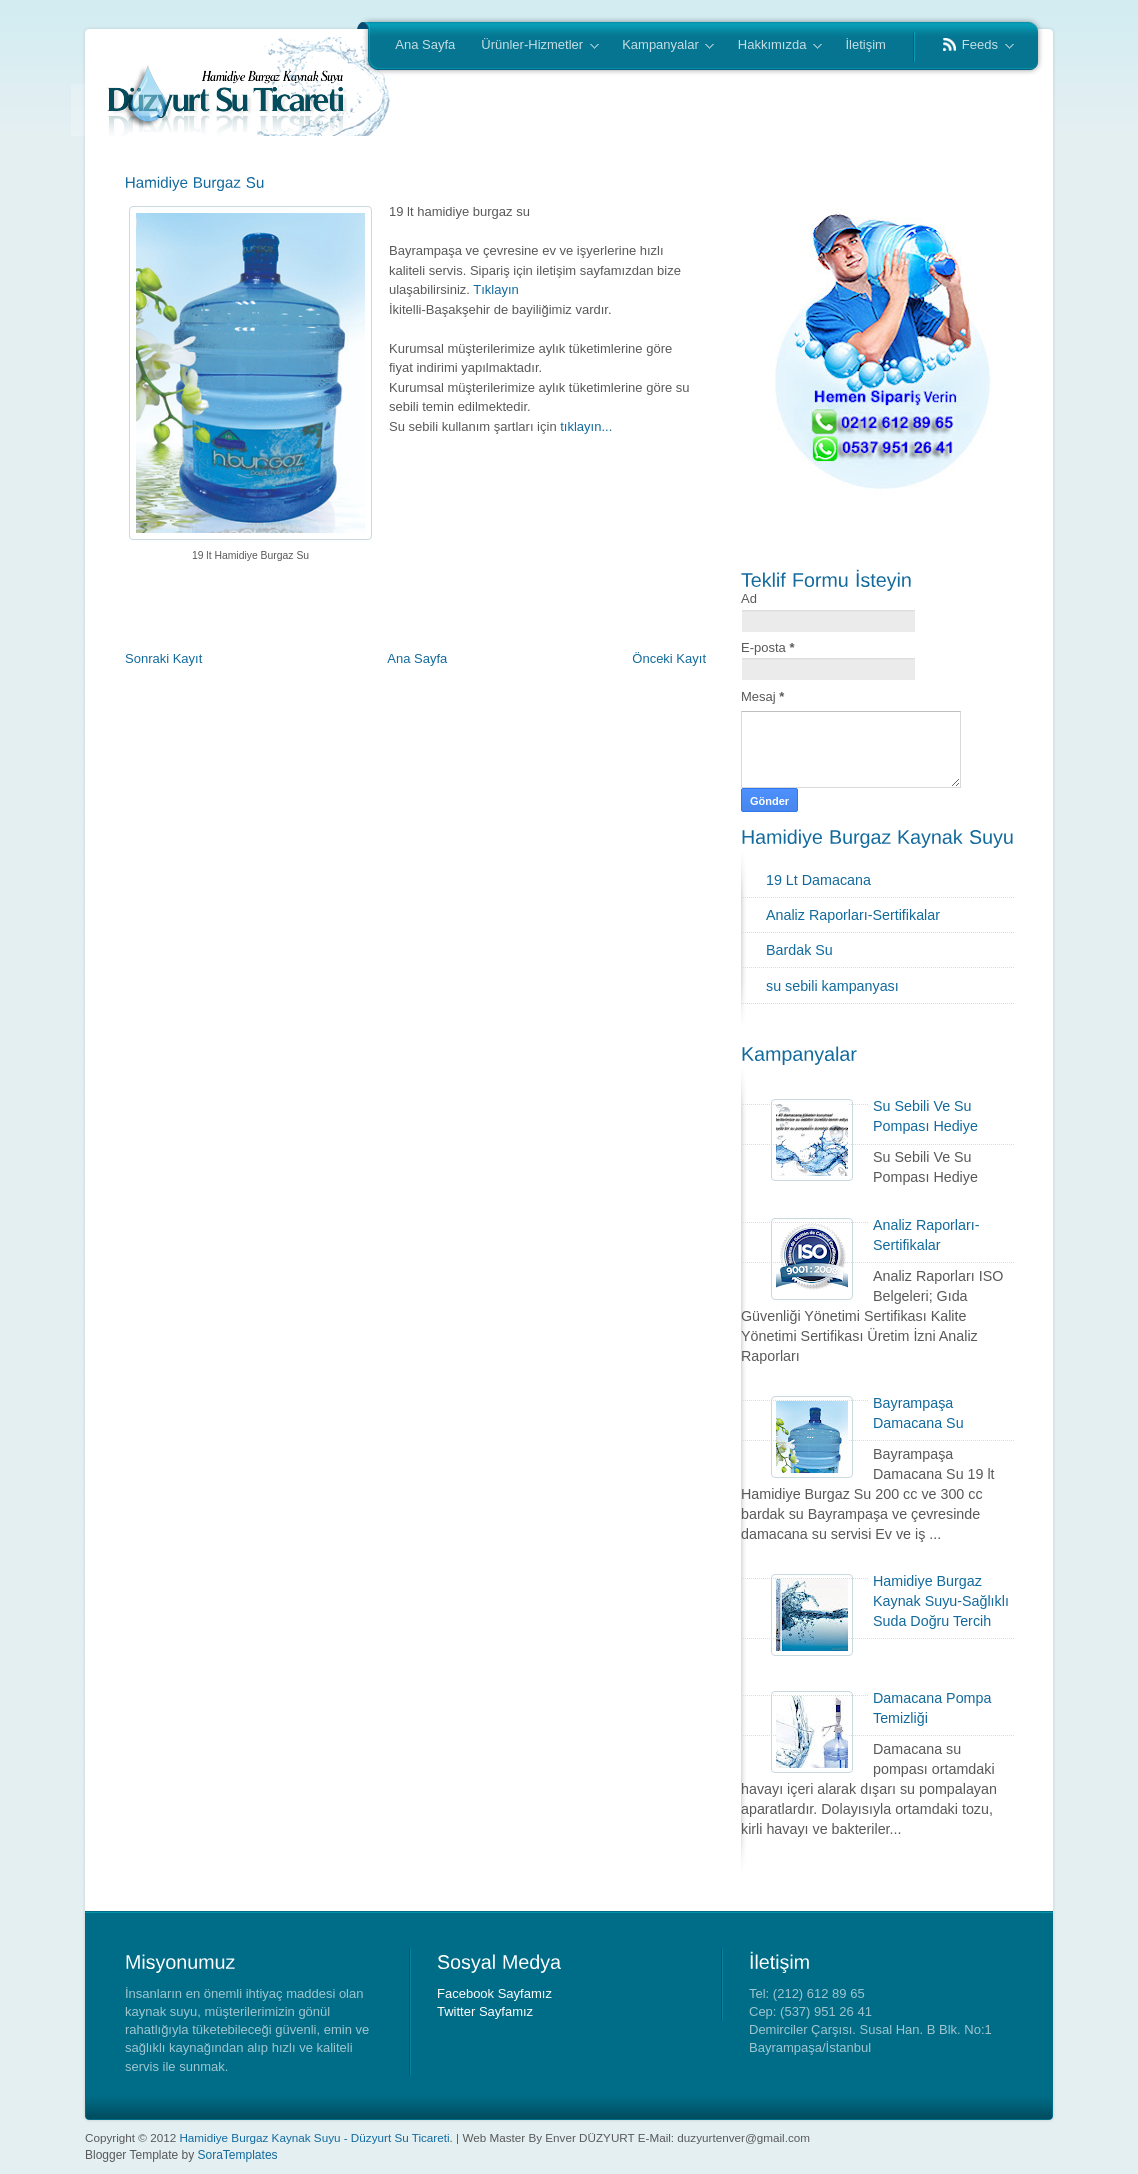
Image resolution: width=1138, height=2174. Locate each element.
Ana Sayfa (425, 44)
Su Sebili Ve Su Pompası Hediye (925, 1116)
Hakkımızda (773, 46)
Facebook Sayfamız (494, 1993)
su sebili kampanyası (832, 986)
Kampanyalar (661, 46)
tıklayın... (586, 426)
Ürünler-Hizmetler (533, 46)
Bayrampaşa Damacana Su (918, 1413)
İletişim (865, 44)
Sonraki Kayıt (163, 658)
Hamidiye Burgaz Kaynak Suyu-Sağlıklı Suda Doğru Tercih (941, 1601)
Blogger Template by (181, 2155)
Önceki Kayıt (669, 658)
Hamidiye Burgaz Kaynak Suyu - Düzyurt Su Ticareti (314, 2137)
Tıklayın (496, 289)
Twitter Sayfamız (485, 2011)
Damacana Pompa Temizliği (932, 1708)
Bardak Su (799, 950)
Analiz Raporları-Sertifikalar (853, 915)
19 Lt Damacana (818, 880)
